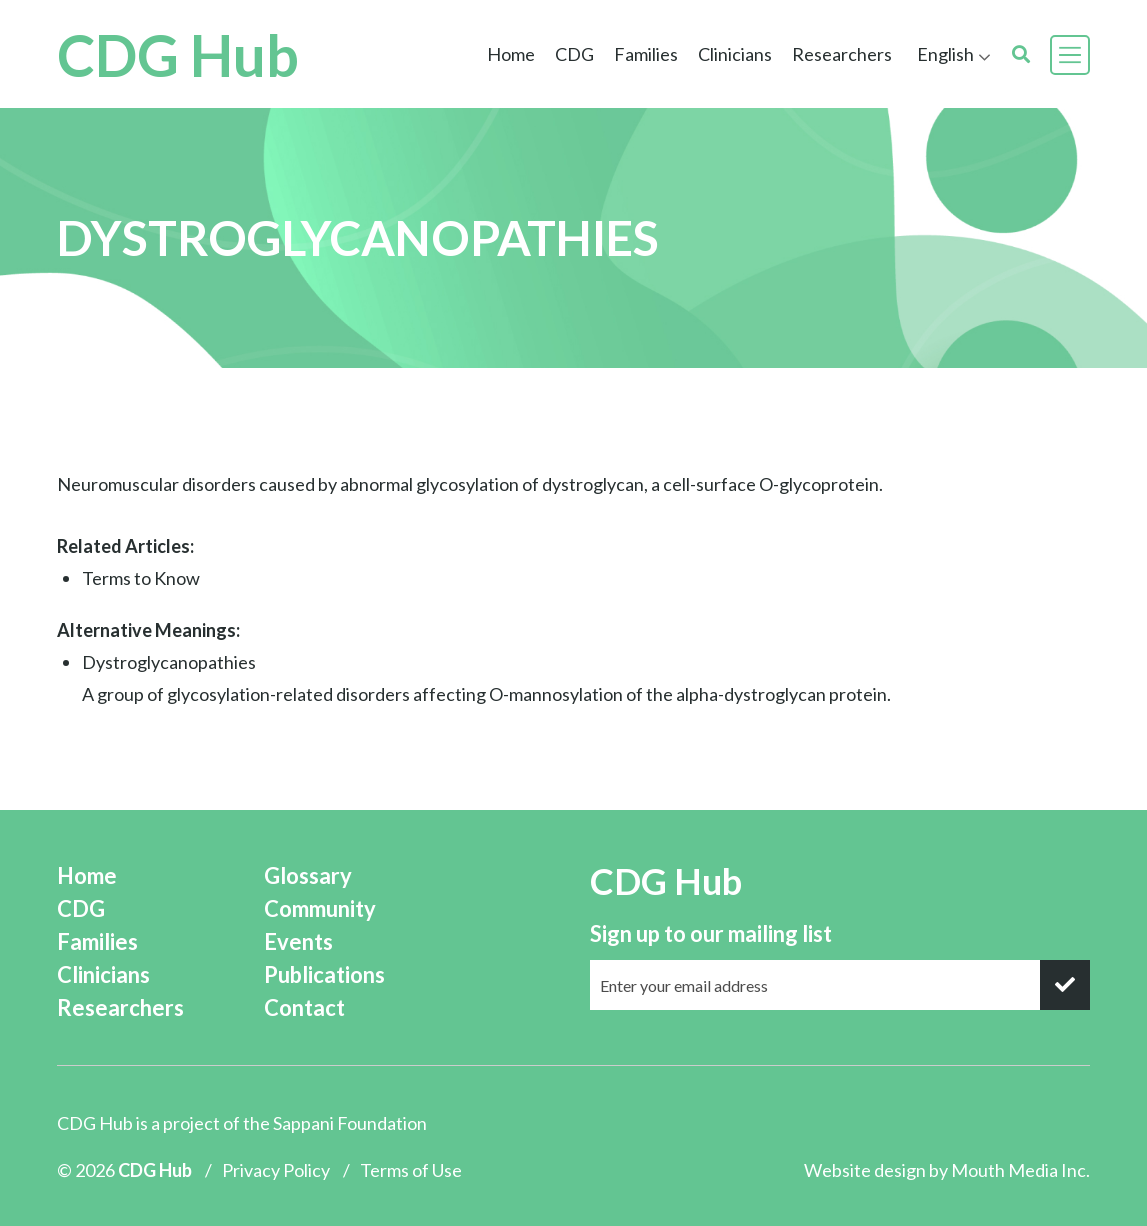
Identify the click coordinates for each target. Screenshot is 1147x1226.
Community (320, 908)
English (945, 54)
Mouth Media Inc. (1020, 1170)
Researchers (842, 54)
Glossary (308, 875)
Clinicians (735, 54)
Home (511, 54)
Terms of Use (411, 1170)
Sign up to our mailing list (711, 933)
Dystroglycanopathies (169, 662)
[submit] (1065, 985)
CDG (574, 54)
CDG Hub (178, 54)
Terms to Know (141, 578)
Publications (324, 974)
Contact (304, 1007)
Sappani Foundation (350, 1123)
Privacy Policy (276, 1170)
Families (646, 54)
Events (298, 941)
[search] (1021, 54)
